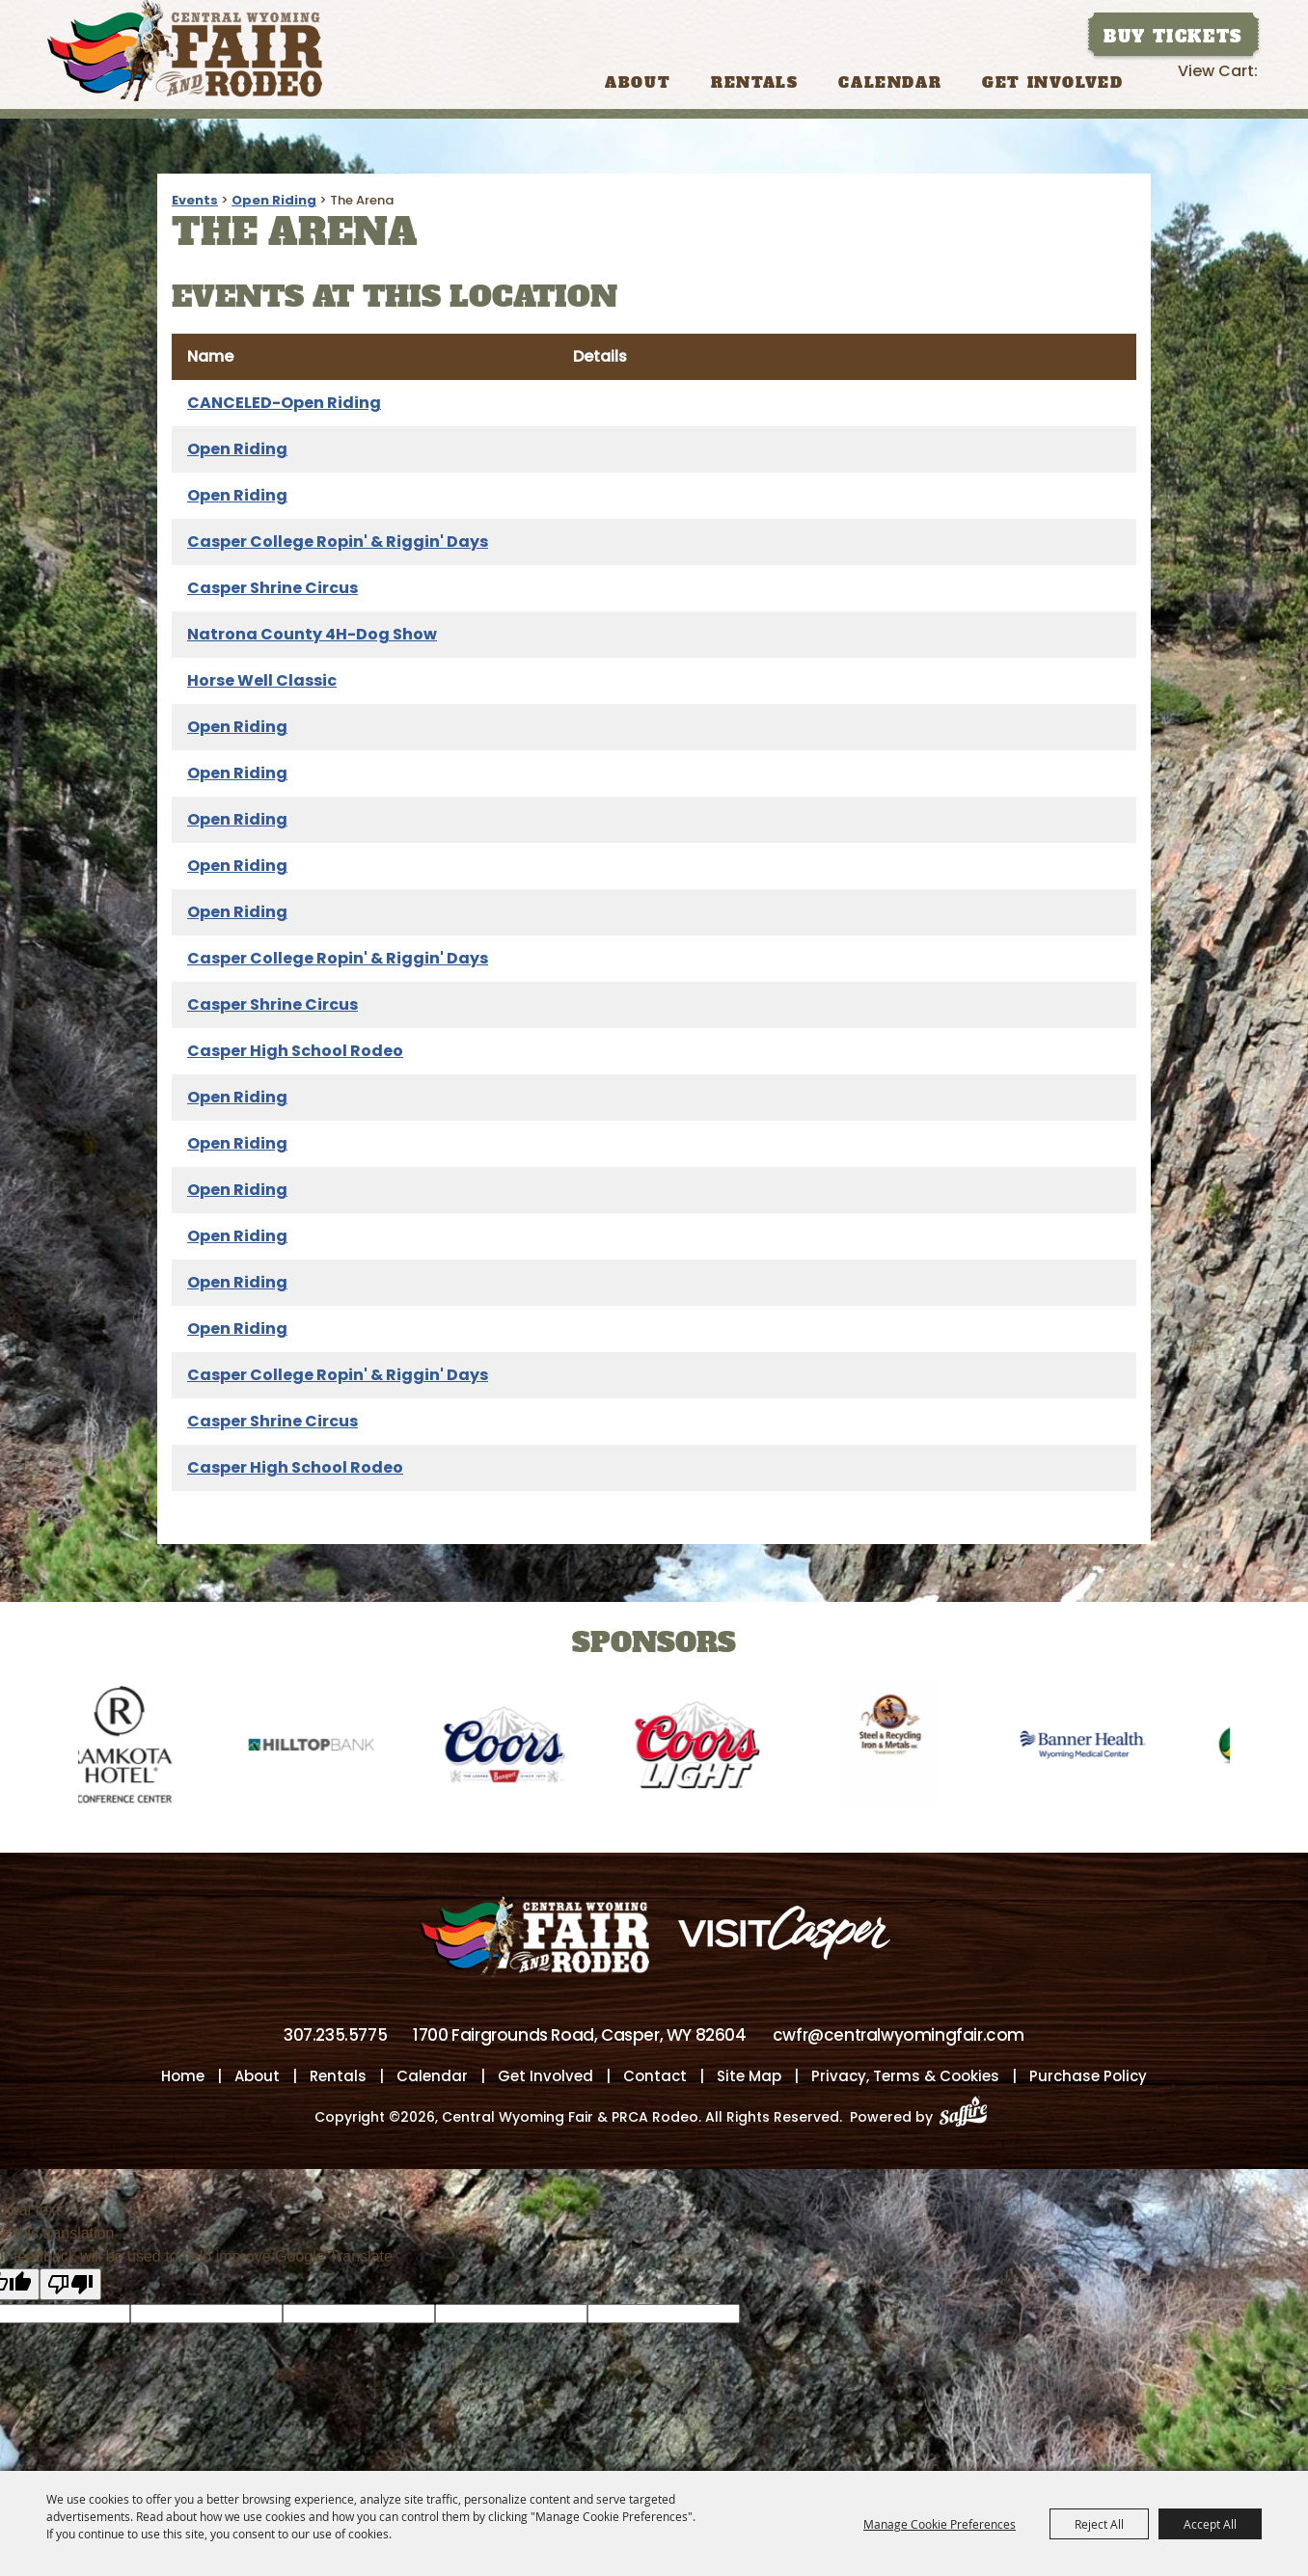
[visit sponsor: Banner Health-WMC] (1100, 1748)
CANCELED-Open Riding (284, 403)
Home (182, 2077)
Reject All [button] (1099, 2524)
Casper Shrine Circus (272, 588)
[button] (24, 1732)
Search (1161, 81)
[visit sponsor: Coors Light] (714, 1748)
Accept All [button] (1210, 2524)
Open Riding (274, 200)
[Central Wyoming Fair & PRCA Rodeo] (184, 50)
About (637, 82)
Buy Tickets (1173, 36)
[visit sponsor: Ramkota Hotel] (136, 1748)
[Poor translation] (70, 2285)
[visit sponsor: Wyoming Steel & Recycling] (907, 1748)
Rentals (754, 82)
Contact (655, 2077)
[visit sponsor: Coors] (522, 1748)
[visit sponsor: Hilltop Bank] (329, 1748)
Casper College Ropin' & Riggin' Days (337, 541)
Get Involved (1052, 82)
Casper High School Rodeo (295, 1051)
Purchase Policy (1088, 2077)
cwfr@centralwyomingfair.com (898, 2035)
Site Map (749, 2077)
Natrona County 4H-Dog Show (312, 634)
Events (195, 200)
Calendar (889, 82)
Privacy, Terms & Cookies (905, 2077)
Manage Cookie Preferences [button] (939, 2524)
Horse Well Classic (262, 680)
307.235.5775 (335, 2035)
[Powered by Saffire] (969, 2118)
